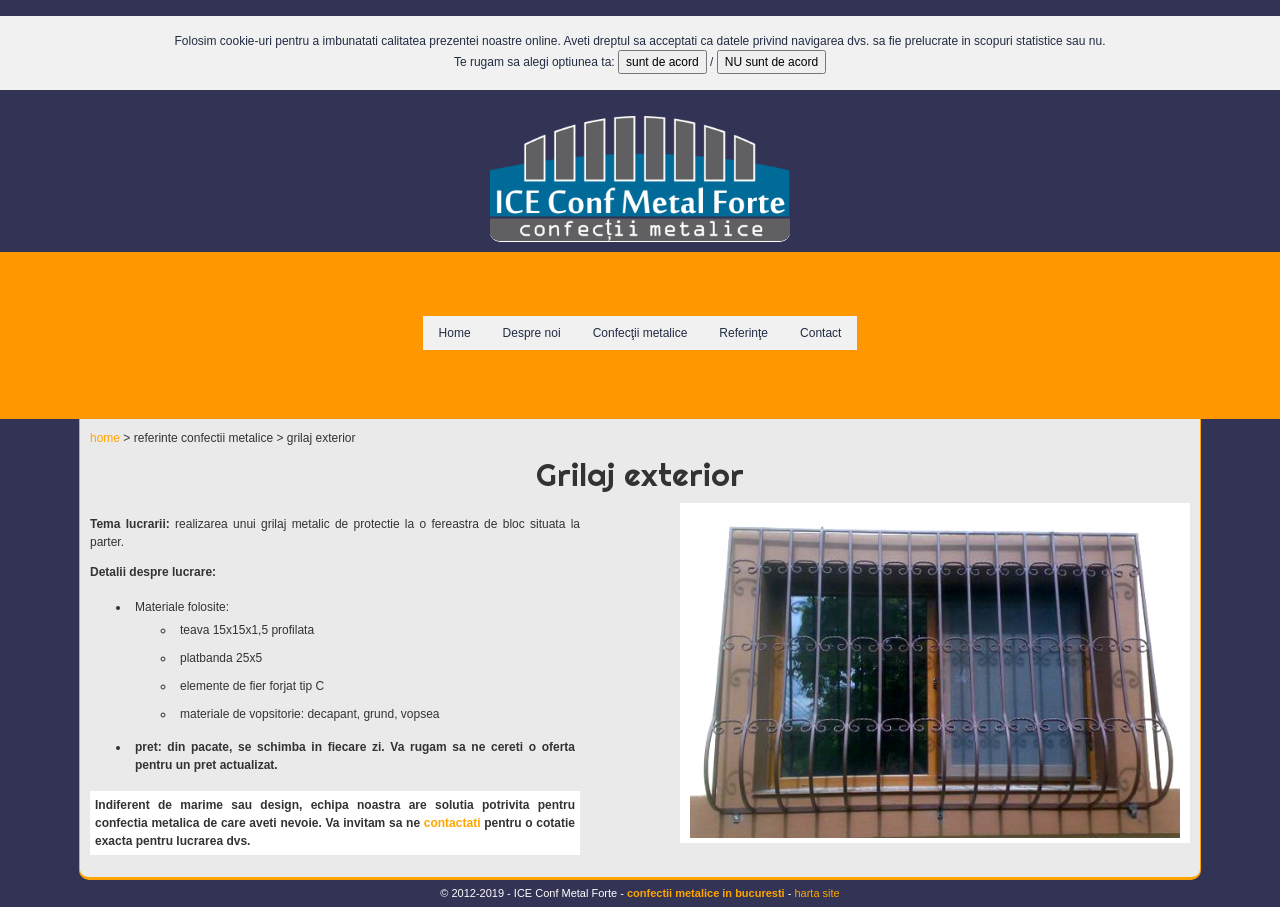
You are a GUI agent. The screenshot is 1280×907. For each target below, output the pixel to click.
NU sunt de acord (771, 62)
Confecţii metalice (640, 333)
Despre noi (532, 333)
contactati (452, 823)
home (105, 438)
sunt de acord (662, 62)
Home (455, 333)
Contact (820, 333)
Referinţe (743, 333)
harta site (816, 893)
